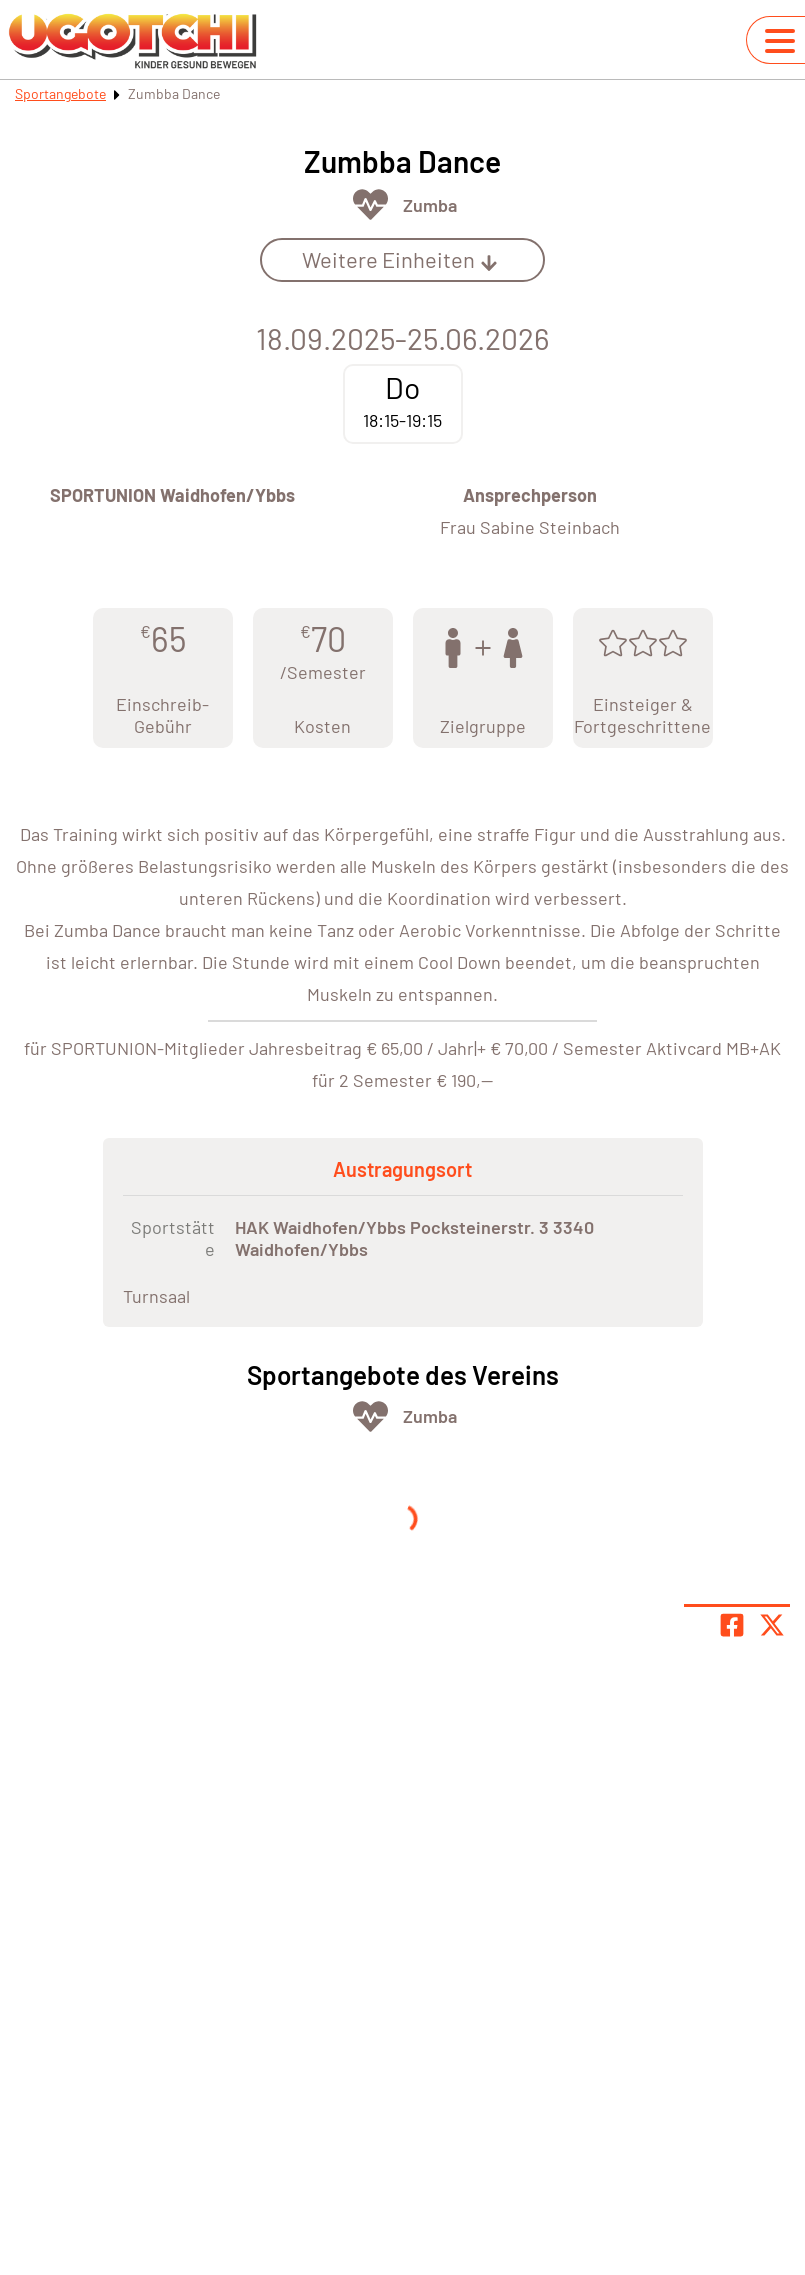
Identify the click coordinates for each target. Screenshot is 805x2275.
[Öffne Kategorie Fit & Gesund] (370, 204)
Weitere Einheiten (400, 259)
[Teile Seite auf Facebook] (732, 1625)
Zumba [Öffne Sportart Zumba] (430, 205)
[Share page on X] (772, 1625)
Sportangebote (60, 93)
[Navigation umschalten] (780, 41)
